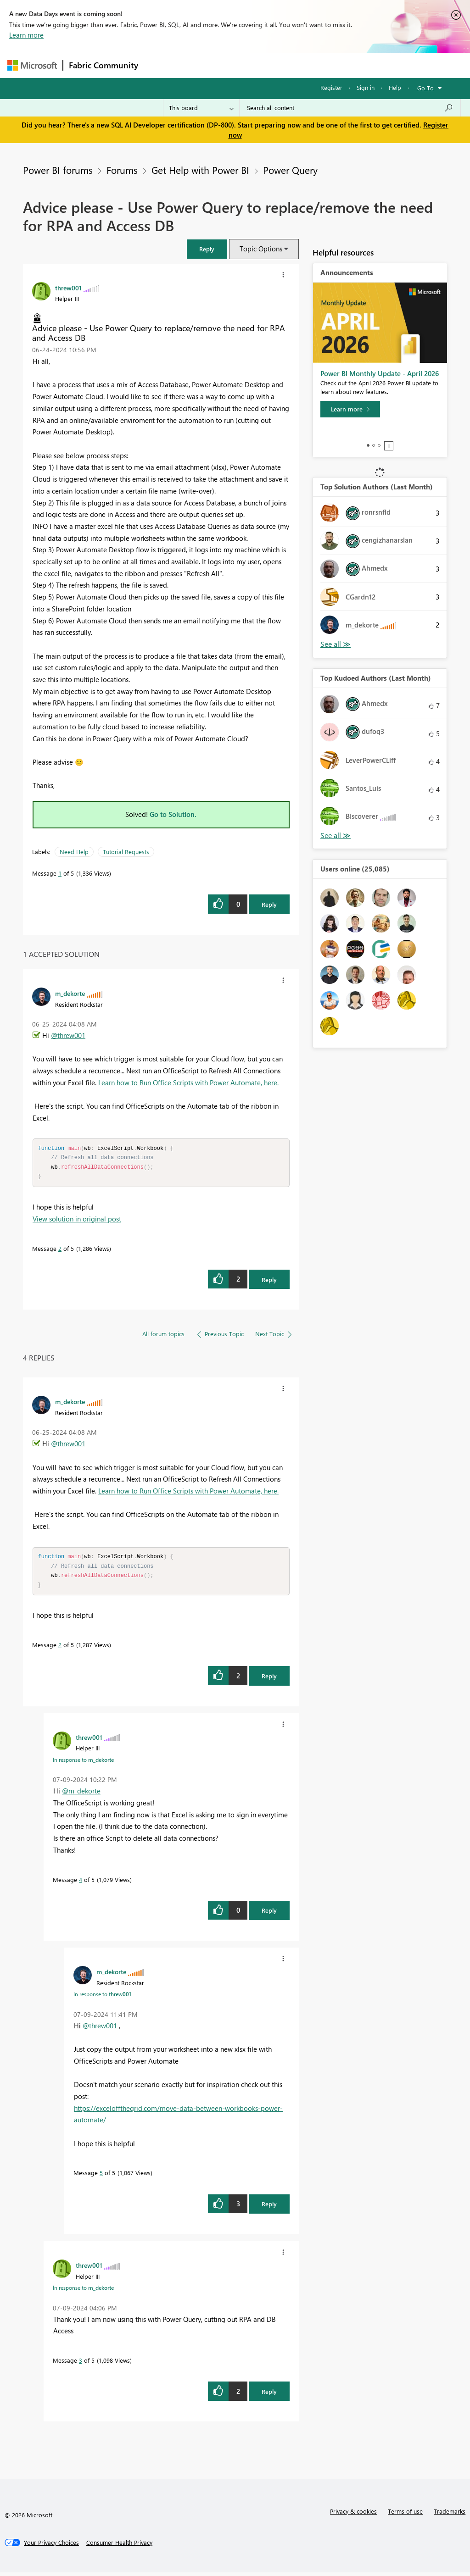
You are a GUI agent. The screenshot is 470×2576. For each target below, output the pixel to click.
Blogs (319, 65)
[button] (207, 248)
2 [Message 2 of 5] (60, 1250)
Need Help (74, 852)
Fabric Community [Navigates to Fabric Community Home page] (103, 65)
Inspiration (199, 65)
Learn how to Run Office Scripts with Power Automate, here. (188, 1082)
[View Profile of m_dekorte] (70, 993)
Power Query (290, 169)
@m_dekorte (81, 1794)
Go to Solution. (173, 814)
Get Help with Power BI (200, 169)
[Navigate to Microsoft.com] (32, 65)
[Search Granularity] (201, 108)
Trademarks (449, 2515)
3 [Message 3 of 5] (80, 2364)
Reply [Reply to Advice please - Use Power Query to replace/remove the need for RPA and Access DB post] (269, 904)
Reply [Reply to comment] (269, 1281)
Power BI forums (58, 169)
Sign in (366, 87)
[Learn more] (350, 409)
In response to (83, 1763)
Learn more (26, 34)
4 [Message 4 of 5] (80, 1883)
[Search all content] (350, 108)
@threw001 (68, 1035)
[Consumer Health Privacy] (119, 2546)
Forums (159, 65)
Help (395, 87)
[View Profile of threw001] (68, 287)
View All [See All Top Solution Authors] (335, 644)
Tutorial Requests (126, 852)
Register (331, 87)
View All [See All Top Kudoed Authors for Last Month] (335, 835)
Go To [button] (425, 88)
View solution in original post (77, 1220)
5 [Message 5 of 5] (101, 2176)
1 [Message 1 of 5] (60, 873)
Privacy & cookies (353, 2515)
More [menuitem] (350, 65)
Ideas (237, 65)
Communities (278, 65)
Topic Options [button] (261, 248)
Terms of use (405, 2515)
